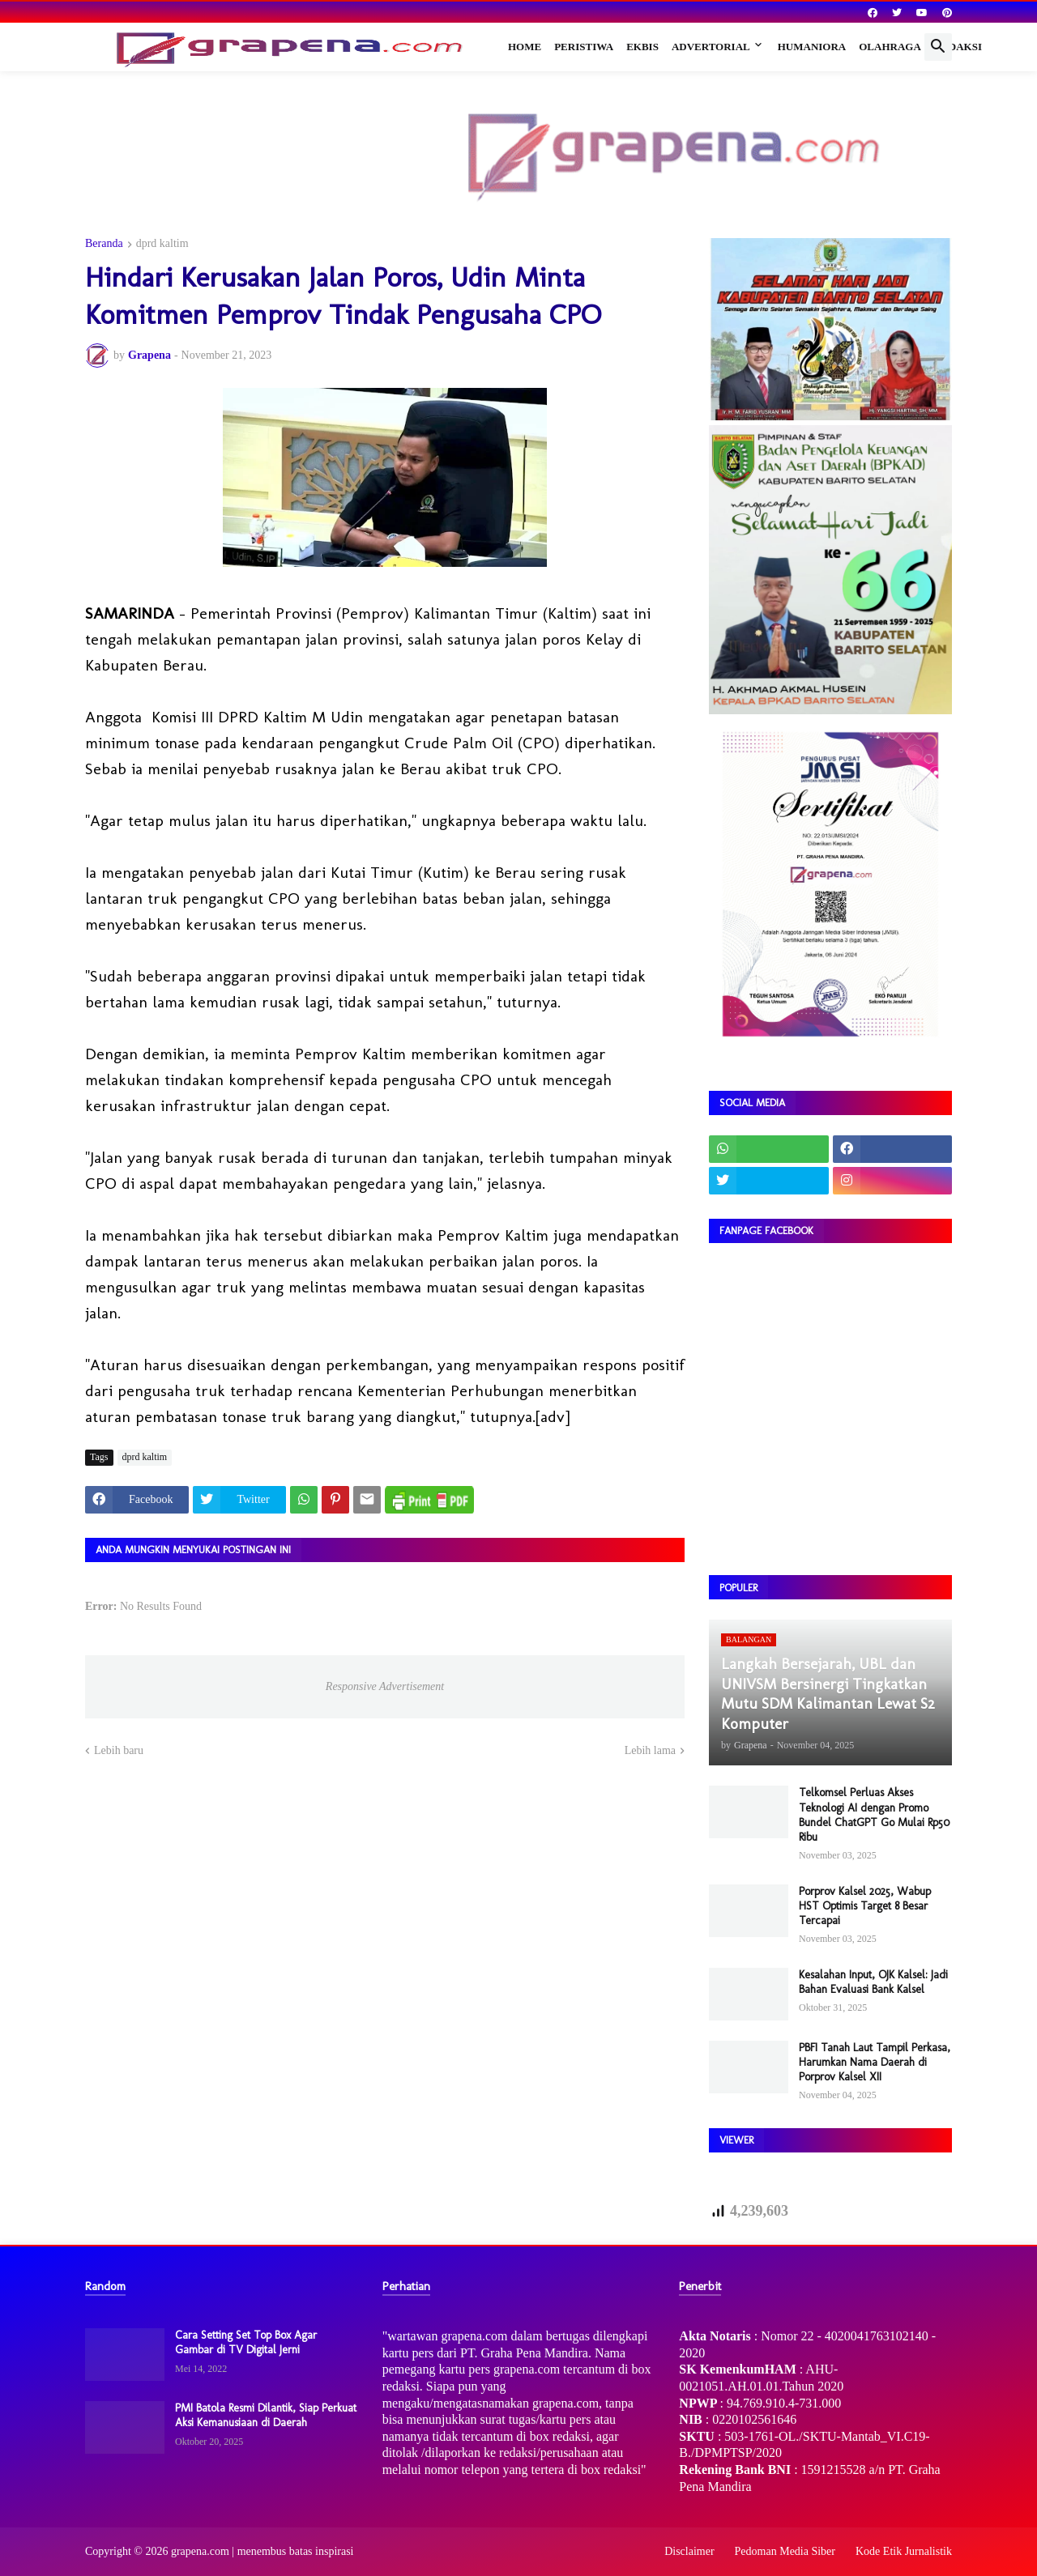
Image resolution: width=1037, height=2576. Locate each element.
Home (524, 46)
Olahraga (890, 46)
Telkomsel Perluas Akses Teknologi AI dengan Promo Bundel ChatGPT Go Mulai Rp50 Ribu (874, 1815)
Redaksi (958, 46)
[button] (938, 47)
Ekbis (642, 46)
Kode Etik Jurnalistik (904, 2551)
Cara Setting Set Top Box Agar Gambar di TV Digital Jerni (246, 2342)
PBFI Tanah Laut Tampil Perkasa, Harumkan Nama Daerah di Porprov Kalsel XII (874, 2062)
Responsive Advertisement (385, 1686)
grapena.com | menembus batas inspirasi (262, 2551)
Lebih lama (650, 1750)
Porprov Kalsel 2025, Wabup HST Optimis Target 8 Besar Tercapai (865, 1905)
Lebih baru (118, 1750)
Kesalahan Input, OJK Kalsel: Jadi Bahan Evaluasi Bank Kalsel (873, 1982)
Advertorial (711, 46)
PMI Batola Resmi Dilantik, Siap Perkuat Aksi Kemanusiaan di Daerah (265, 2415)
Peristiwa (583, 46)
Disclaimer (689, 2551)
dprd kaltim (162, 243)
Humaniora (812, 46)
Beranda (104, 243)
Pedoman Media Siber (785, 2551)
